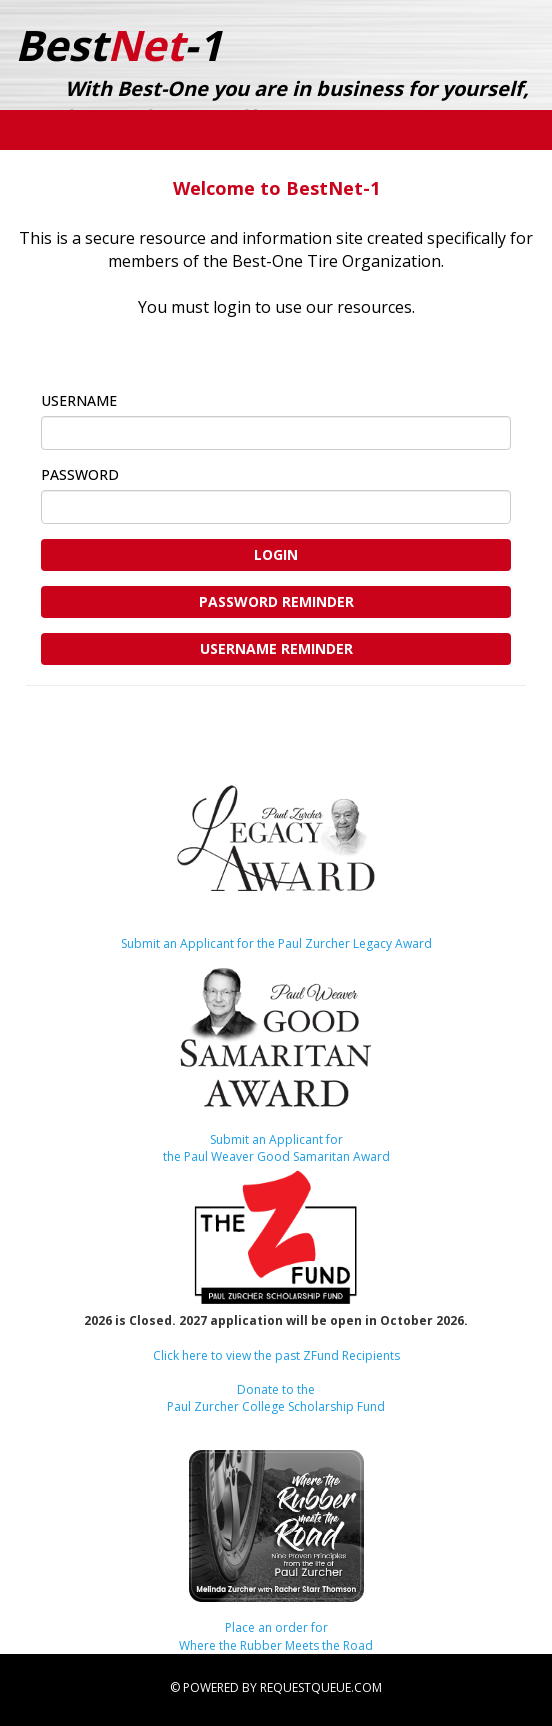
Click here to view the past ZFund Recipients (276, 1355)
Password (121, 474)
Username (120, 400)
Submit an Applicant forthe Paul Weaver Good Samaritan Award (276, 1148)
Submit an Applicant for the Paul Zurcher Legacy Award (276, 943)
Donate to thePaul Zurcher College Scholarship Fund (276, 1398)
